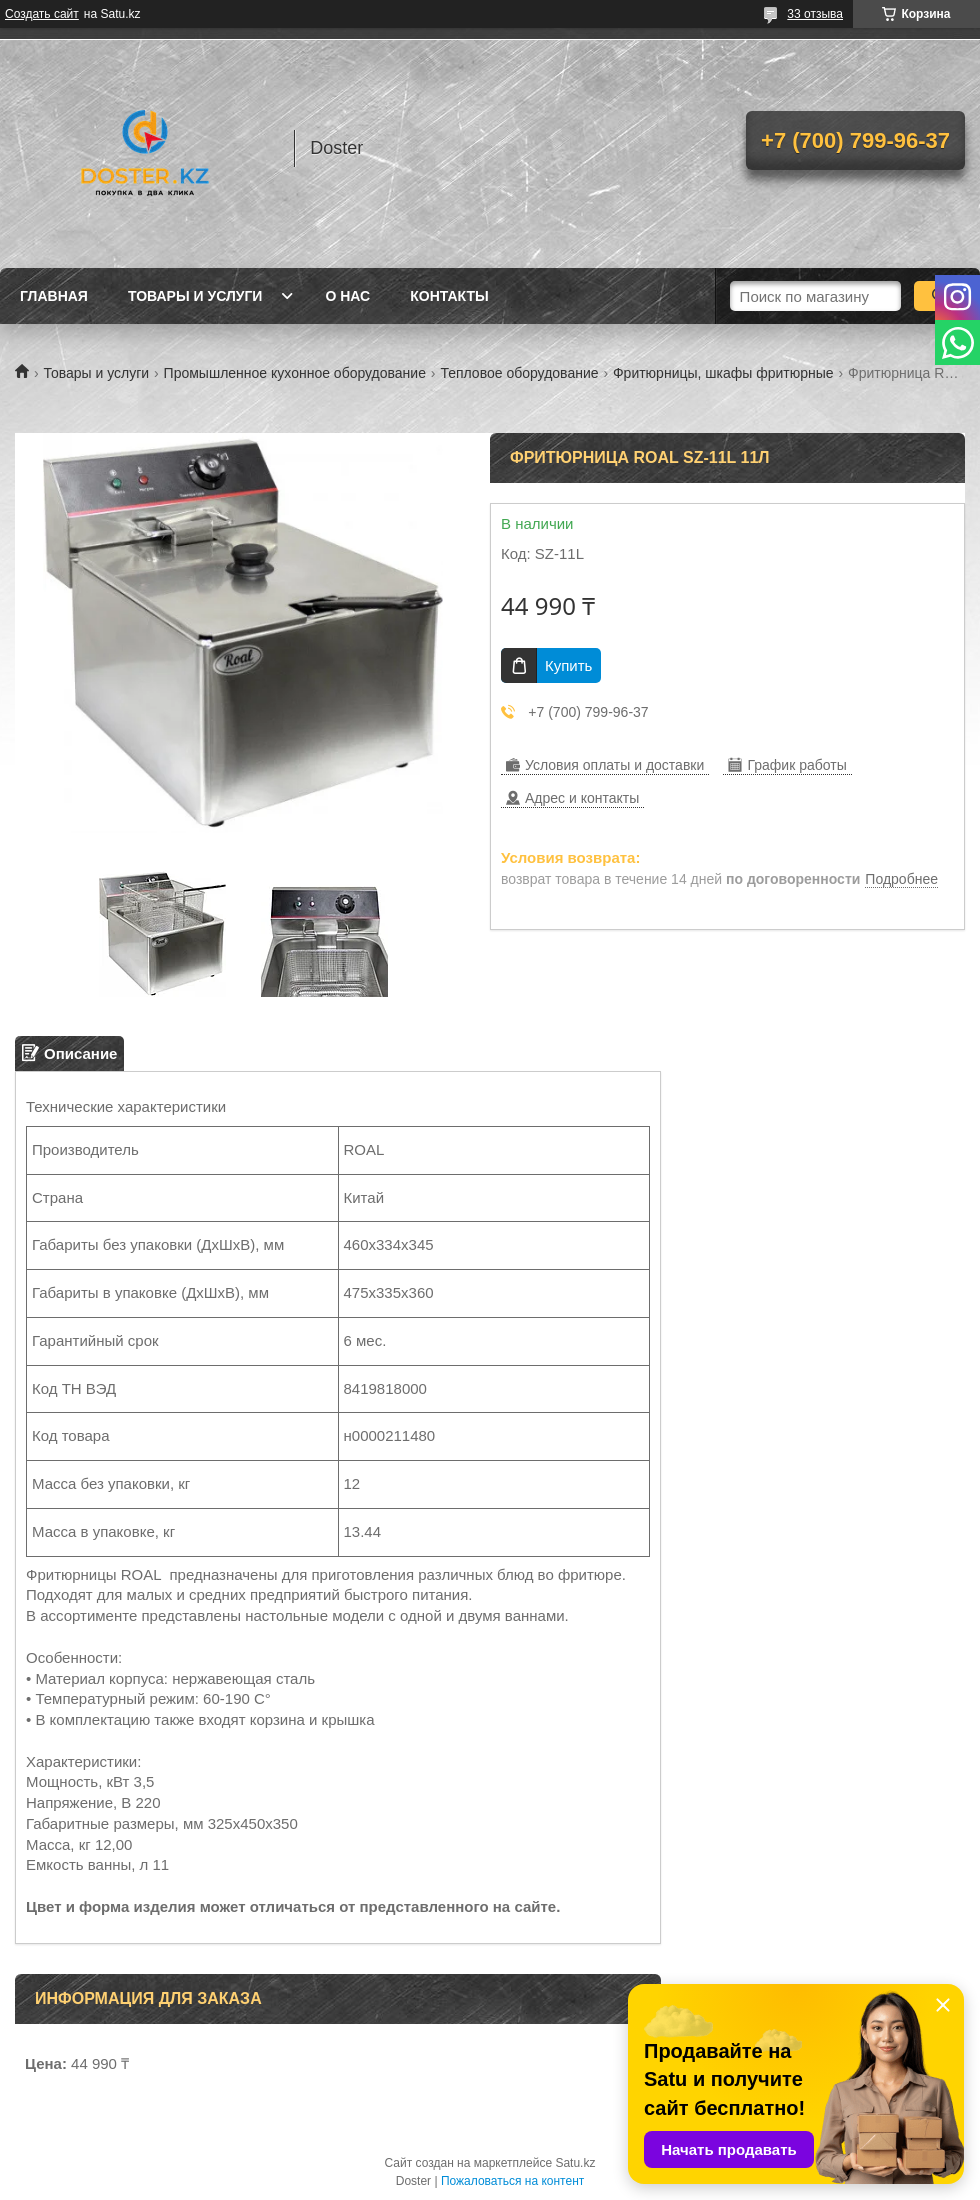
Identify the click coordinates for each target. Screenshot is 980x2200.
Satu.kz (575, 2163)
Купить (568, 665)
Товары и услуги (195, 296)
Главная (54, 296)
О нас (347, 296)
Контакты (449, 296)
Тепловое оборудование (519, 373)
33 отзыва (815, 14)
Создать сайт (42, 14)
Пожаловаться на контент (512, 2181)
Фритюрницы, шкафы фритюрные (723, 373)
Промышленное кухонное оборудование (295, 373)
